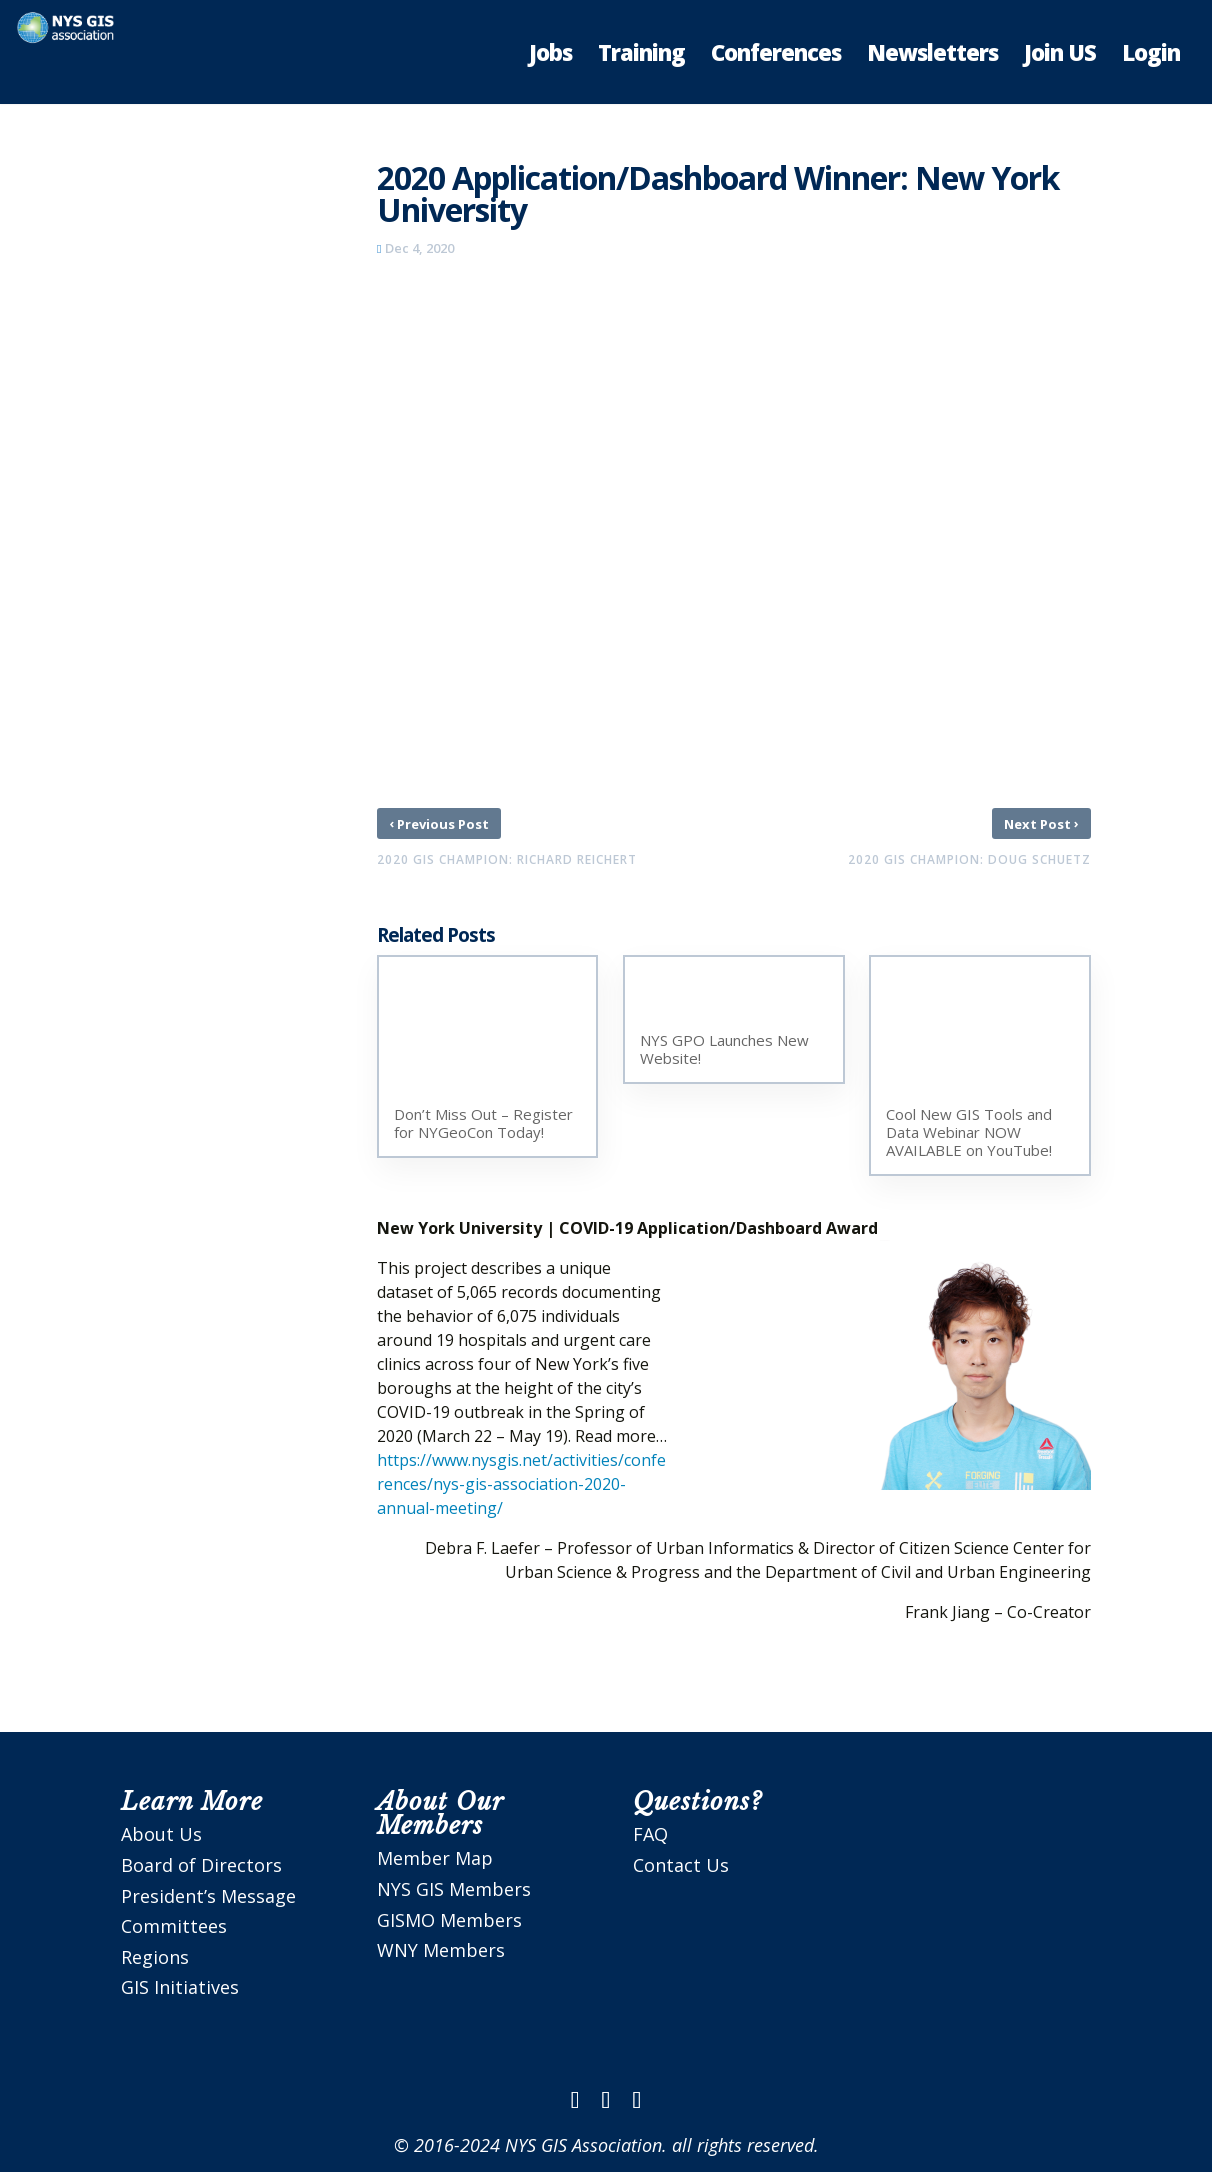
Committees (174, 1926)
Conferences (776, 56)
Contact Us (681, 1865)
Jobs (550, 56)
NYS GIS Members (454, 1889)
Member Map (435, 1858)
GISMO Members (449, 1920)
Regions (155, 1957)
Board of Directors (201, 1865)
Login (1151, 56)
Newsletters (932, 56)
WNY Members (441, 1950)
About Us (161, 1834)
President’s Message (208, 1896)
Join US (1060, 56)
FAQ (650, 1834)
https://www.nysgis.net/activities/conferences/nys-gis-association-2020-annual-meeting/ (521, 1484)
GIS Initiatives (180, 1987)
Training (641, 56)
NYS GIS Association (583, 2145)
